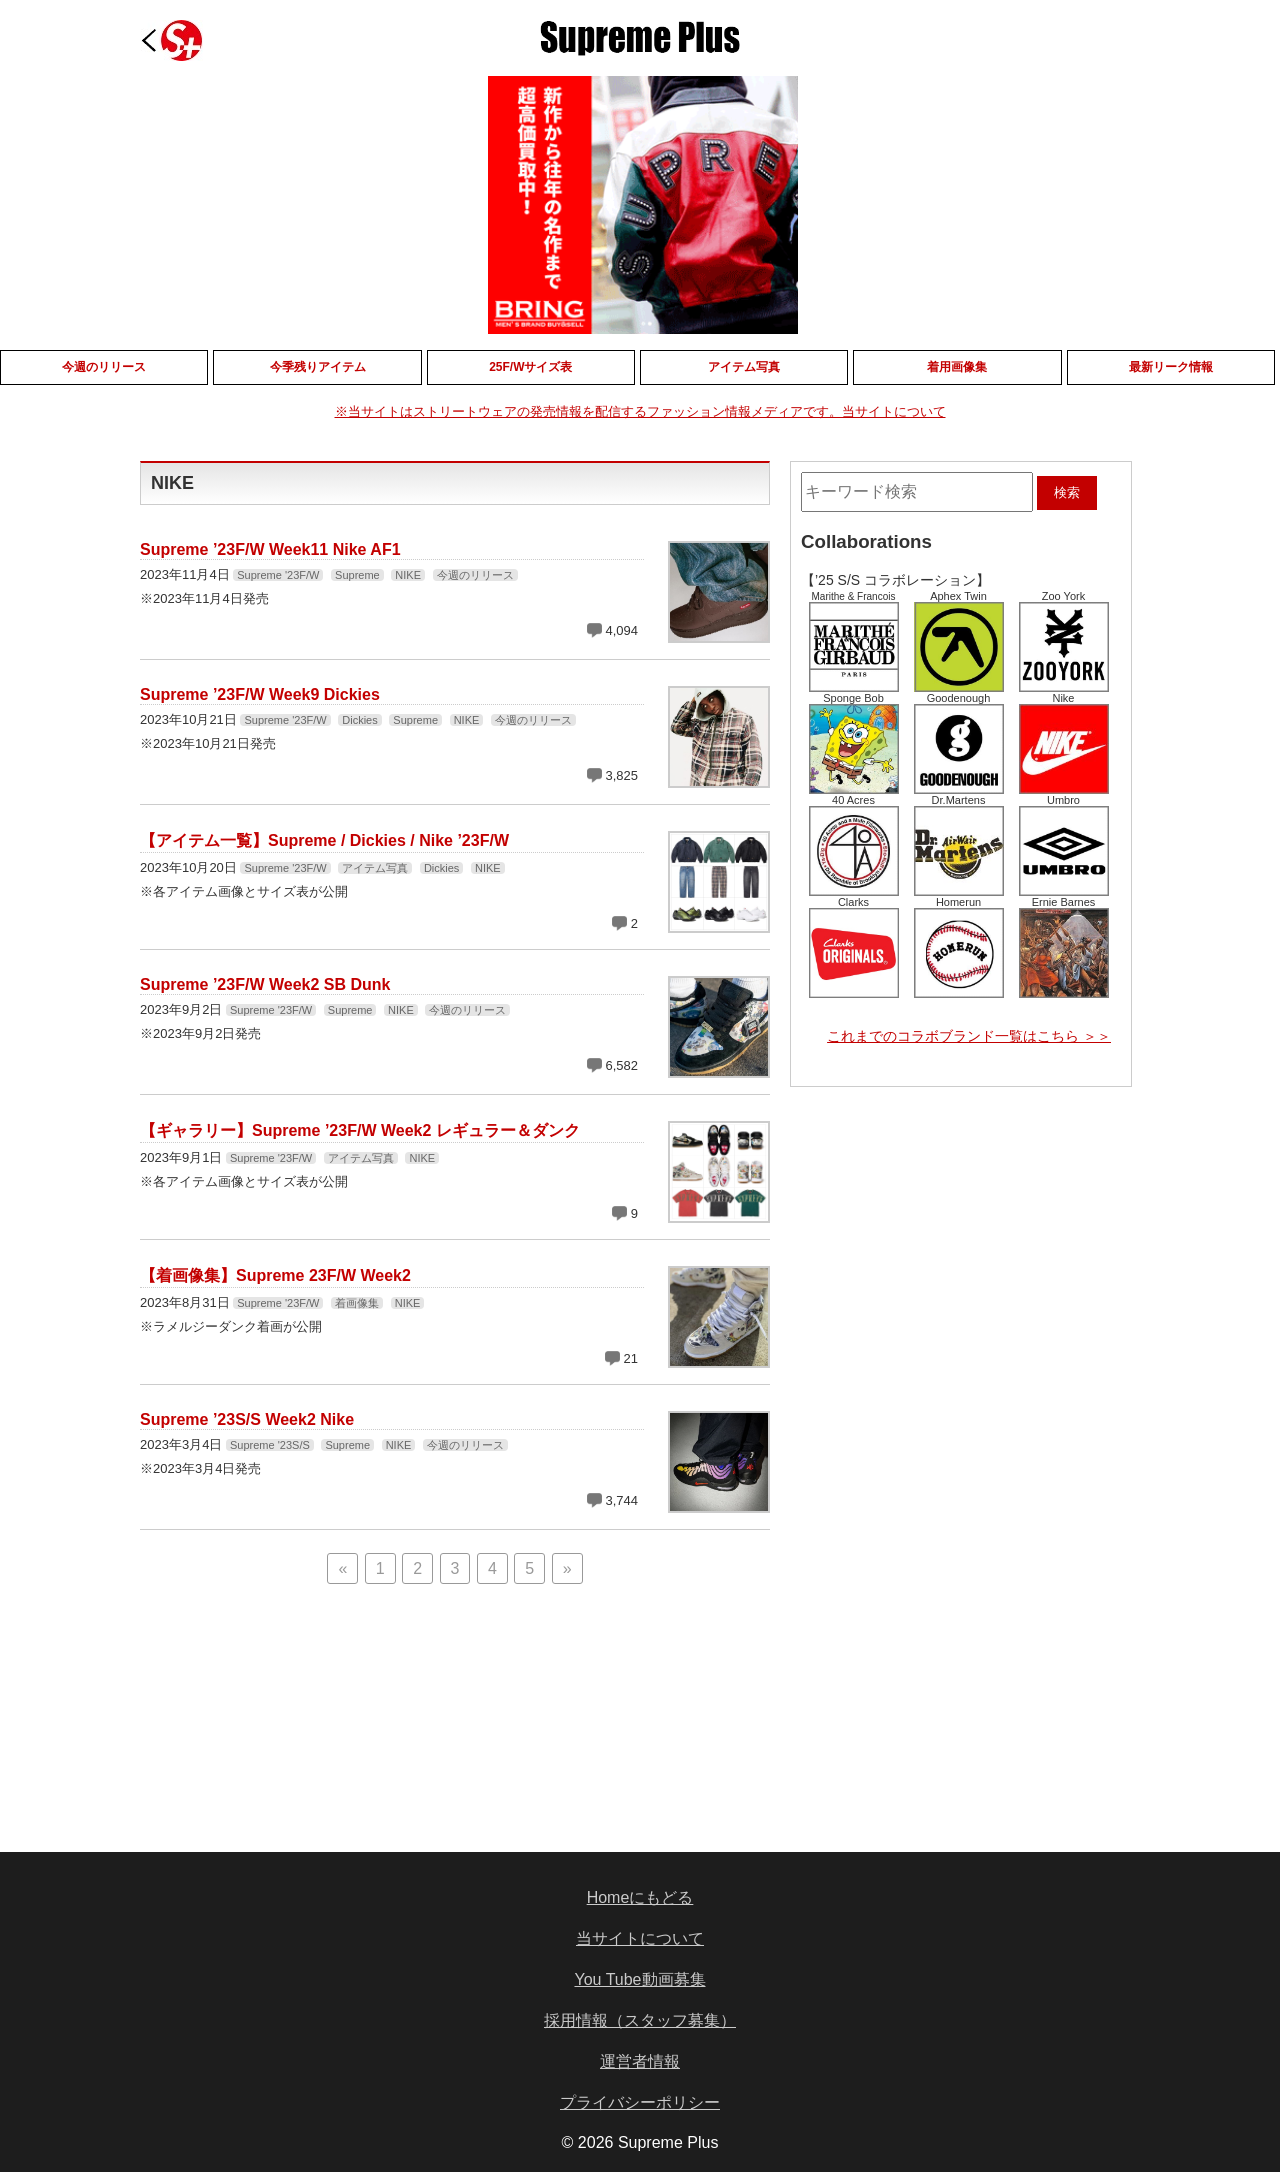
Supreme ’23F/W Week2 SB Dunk (265, 984)
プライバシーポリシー (640, 2102)
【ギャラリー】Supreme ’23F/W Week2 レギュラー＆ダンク (360, 1130)
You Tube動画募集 (639, 1979)
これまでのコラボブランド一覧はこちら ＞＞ (969, 1036)
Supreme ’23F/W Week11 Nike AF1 (270, 549)
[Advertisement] (303, 1723)
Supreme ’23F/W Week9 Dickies (260, 694)
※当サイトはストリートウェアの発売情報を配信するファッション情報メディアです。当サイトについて (640, 411)
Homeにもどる (640, 1897)
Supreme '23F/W (278, 575)
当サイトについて (640, 1938)
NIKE (408, 575)
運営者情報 (640, 2061)
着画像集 (357, 1303)
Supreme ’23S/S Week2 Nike (247, 1419)
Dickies (359, 720)
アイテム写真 (375, 868)
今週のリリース (475, 575)
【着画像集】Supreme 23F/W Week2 (275, 1275)
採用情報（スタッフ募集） (640, 2020)
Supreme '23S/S (270, 1445)
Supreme (357, 575)
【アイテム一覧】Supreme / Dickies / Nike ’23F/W (324, 840)
